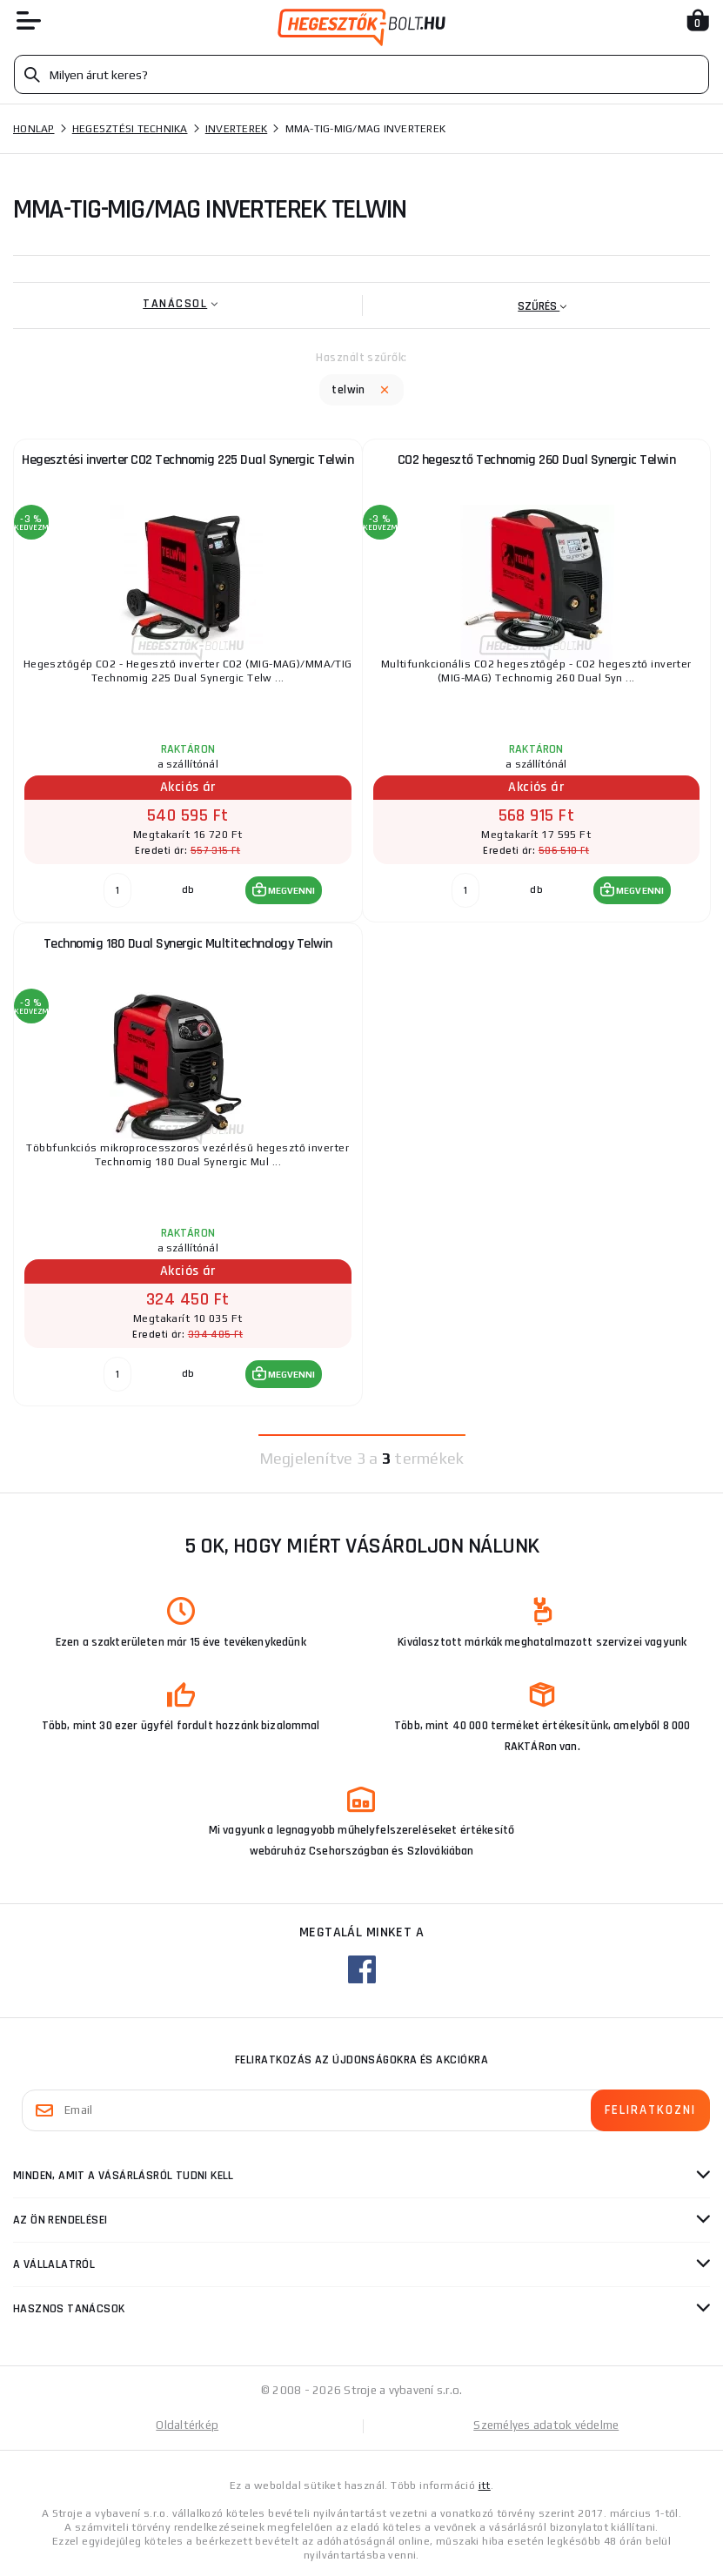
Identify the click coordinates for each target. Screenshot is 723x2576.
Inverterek (236, 129)
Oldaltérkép (187, 2425)
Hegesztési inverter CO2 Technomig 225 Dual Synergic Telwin (187, 460)
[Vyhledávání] (361, 74)
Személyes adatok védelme (546, 2425)
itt (485, 2485)
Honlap (34, 129)
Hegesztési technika (130, 129)
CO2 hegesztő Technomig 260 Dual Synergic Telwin (537, 460)
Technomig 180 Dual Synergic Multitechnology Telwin (188, 944)
